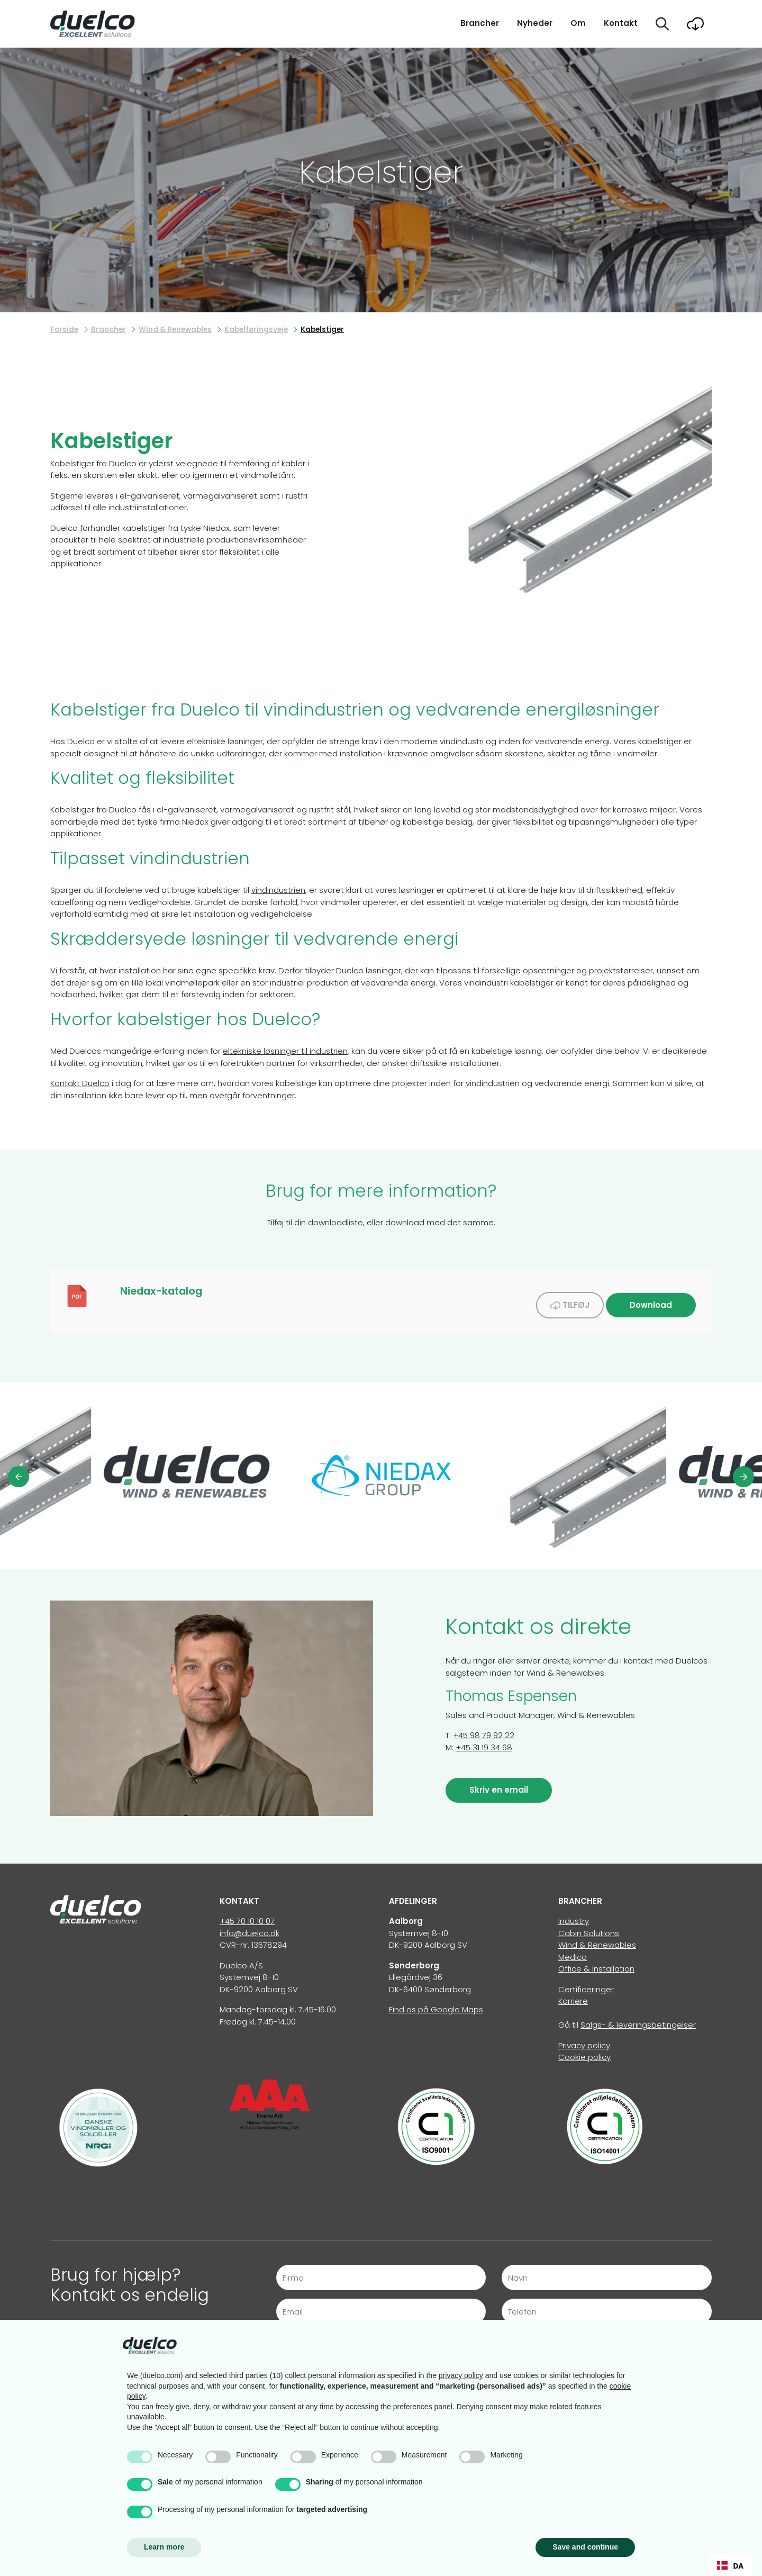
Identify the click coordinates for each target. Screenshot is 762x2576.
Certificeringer (586, 1982)
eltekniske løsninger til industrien (285, 1050)
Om (578, 23)
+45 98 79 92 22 (483, 1728)
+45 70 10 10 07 (247, 1914)
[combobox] (730, 2565)
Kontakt (621, 23)
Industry (573, 1914)
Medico (572, 1950)
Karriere (573, 1994)
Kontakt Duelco (80, 1083)
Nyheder (534, 23)
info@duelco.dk (249, 1926)
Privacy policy (584, 2038)
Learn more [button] (164, 2547)
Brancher (479, 23)
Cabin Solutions (588, 1926)
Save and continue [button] (585, 2547)
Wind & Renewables (597, 1938)
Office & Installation (596, 1961)
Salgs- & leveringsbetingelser (638, 2017)
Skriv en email (498, 1782)
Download (651, 1298)
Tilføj (569, 1298)
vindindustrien (278, 890)
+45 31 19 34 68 (484, 1740)
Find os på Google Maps (436, 2002)
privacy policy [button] (461, 2375)
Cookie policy (584, 2050)
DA (730, 2566)
